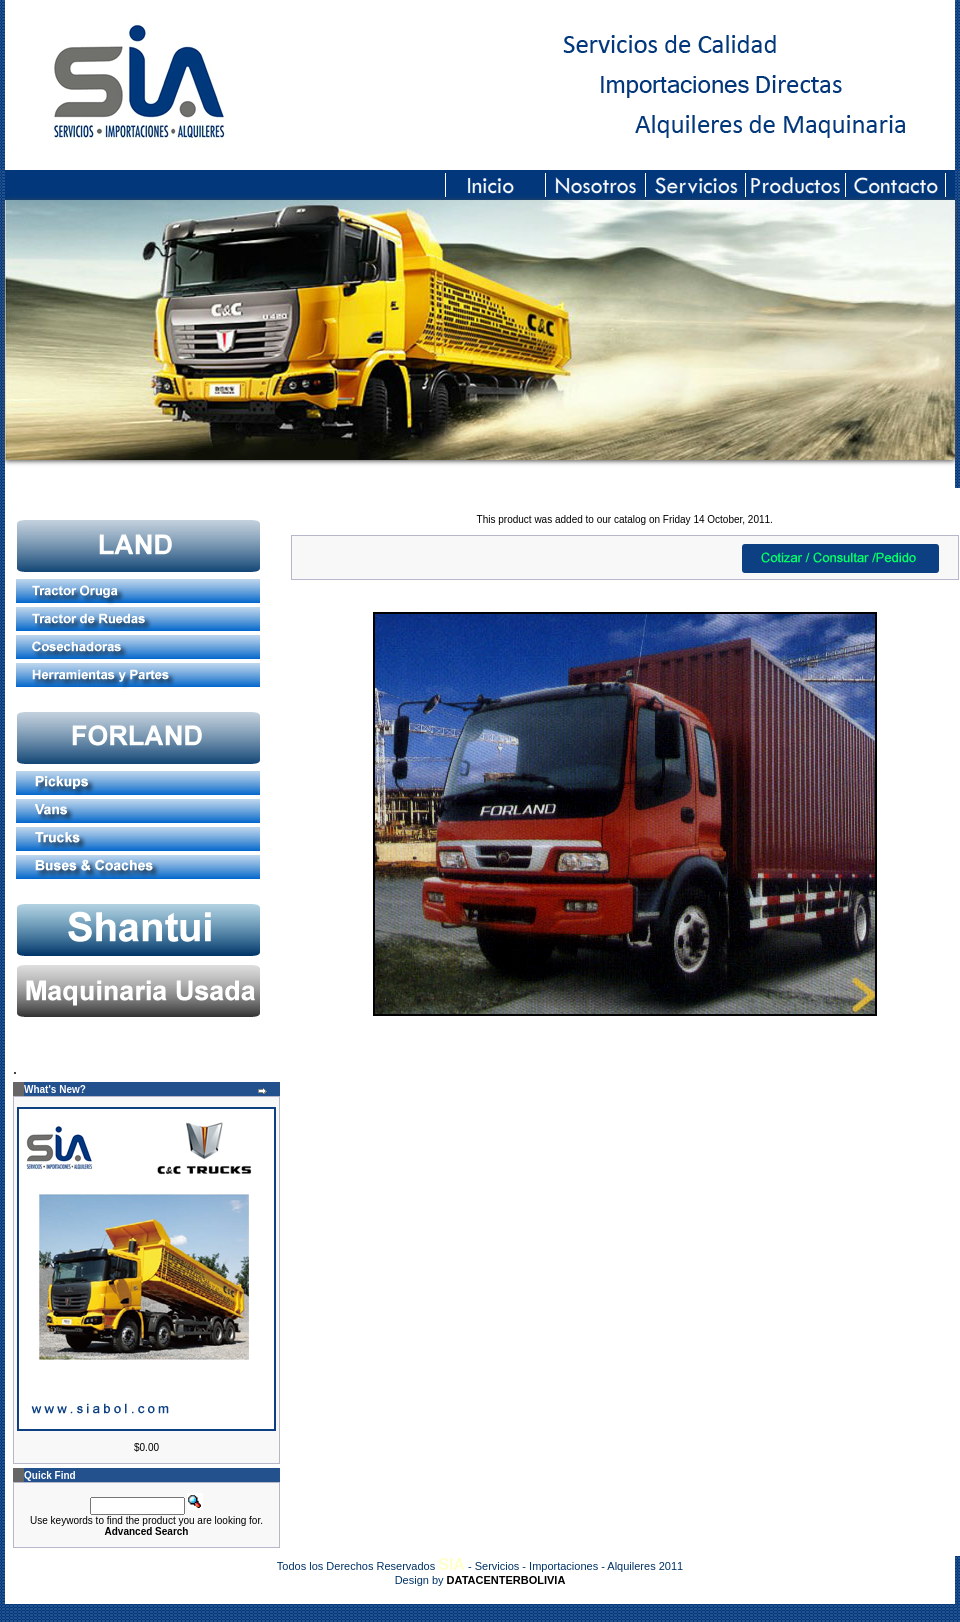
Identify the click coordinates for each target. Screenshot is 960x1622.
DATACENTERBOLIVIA (506, 1580)
